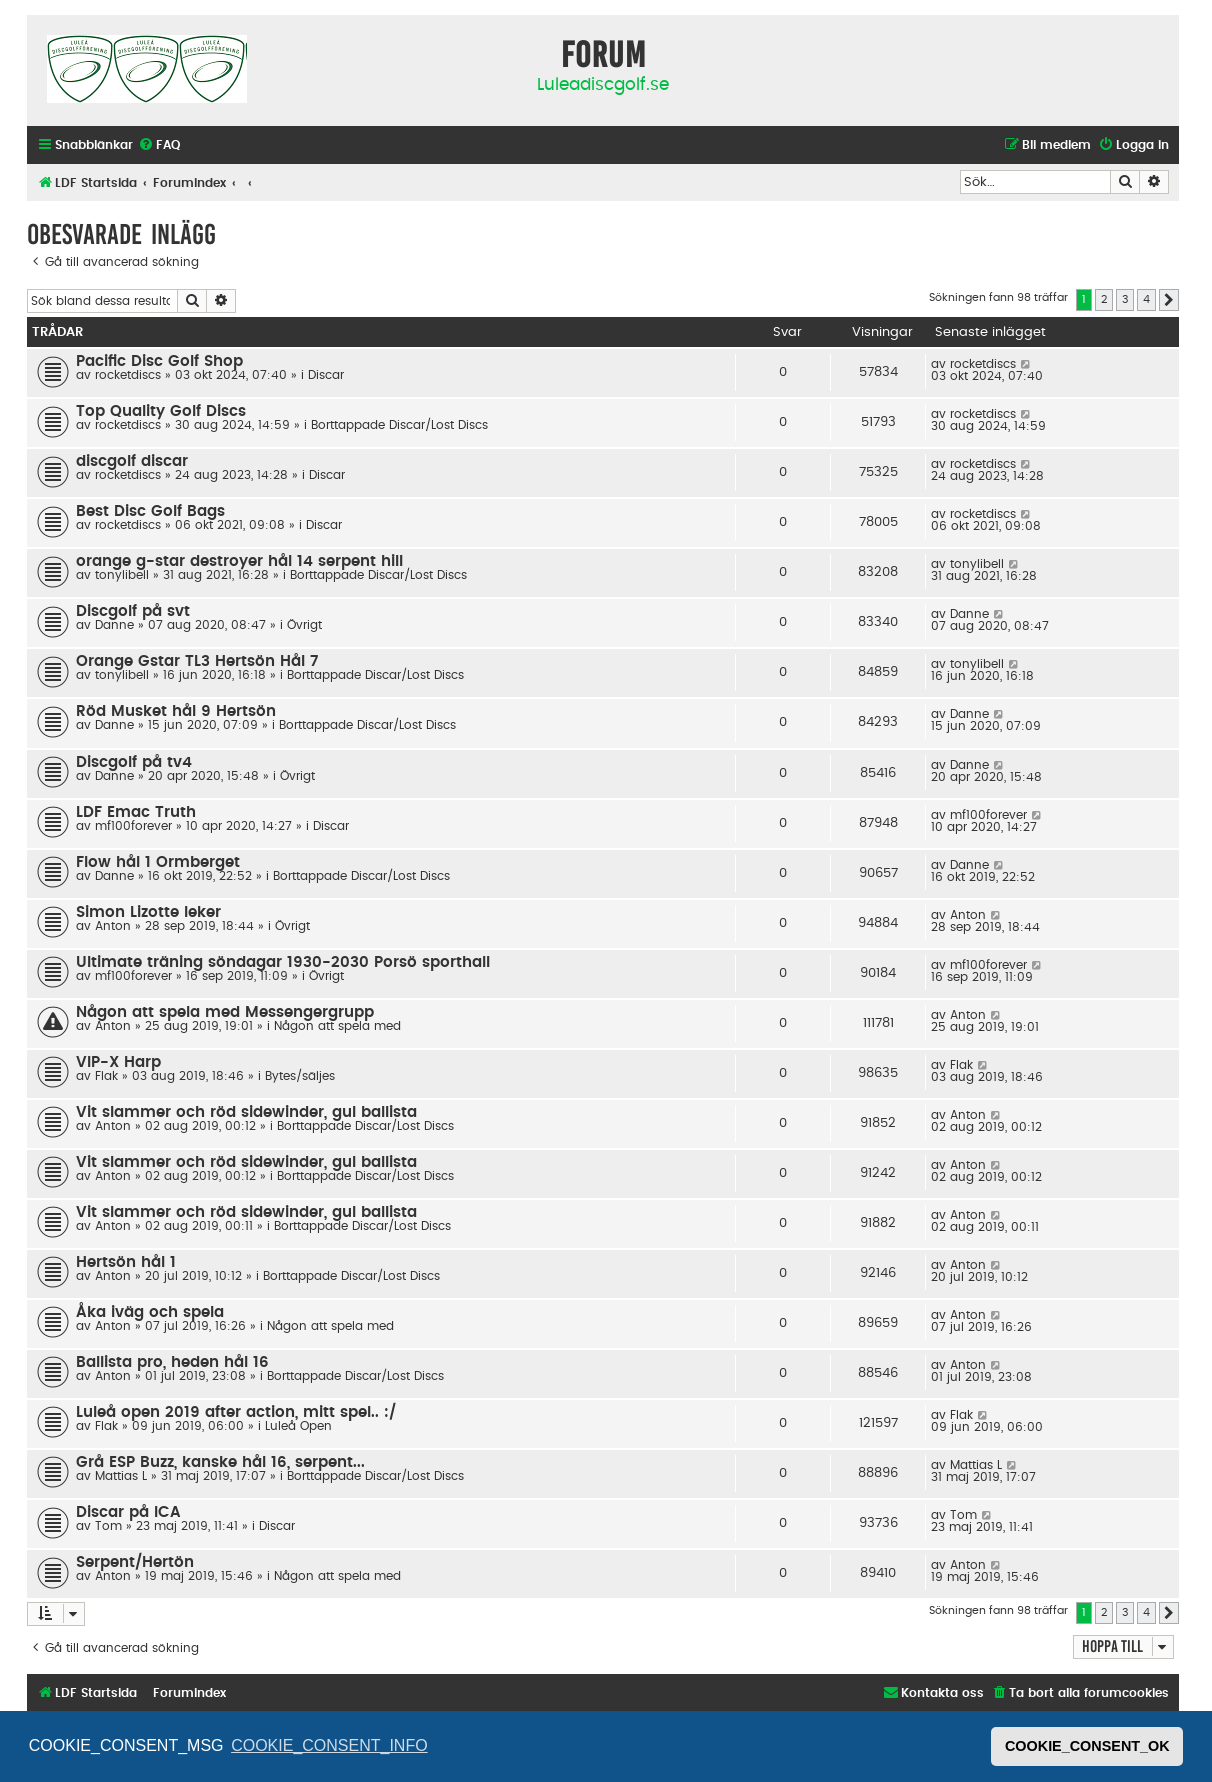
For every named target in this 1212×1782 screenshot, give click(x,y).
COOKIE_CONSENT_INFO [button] (329, 1745)
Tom (108, 1526)
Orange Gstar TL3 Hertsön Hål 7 (197, 661)
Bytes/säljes (300, 1076)
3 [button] (1125, 299)
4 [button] (1146, 299)
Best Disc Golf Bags (150, 511)
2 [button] (1104, 299)
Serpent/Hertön (135, 1562)
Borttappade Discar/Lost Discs (399, 425)
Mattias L (121, 1476)
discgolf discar (132, 461)
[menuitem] (159, 145)
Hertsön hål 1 (126, 1262)
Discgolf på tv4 (134, 762)
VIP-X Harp (118, 1062)
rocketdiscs (128, 375)
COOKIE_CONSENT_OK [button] (1087, 1746)
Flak (106, 1076)
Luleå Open (298, 1426)
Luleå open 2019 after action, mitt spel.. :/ (236, 1412)
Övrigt (304, 625)
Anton (113, 926)
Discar (326, 375)
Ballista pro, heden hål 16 (172, 1362)
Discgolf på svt (133, 611)
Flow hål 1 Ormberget (158, 862)
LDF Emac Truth (136, 812)
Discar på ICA (128, 1512)
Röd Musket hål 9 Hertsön (176, 711)
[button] (1169, 300)
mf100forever (133, 826)
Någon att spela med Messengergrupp (225, 1012)
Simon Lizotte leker (148, 912)
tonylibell (122, 575)
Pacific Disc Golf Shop (159, 361)
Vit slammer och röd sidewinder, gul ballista (246, 1112)
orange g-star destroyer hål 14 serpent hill (239, 561)
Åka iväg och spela (150, 1312)
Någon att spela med (337, 1026)
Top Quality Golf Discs (161, 411)
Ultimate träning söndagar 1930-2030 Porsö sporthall (283, 962)
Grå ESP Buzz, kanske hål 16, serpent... (220, 1462)
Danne (114, 625)
